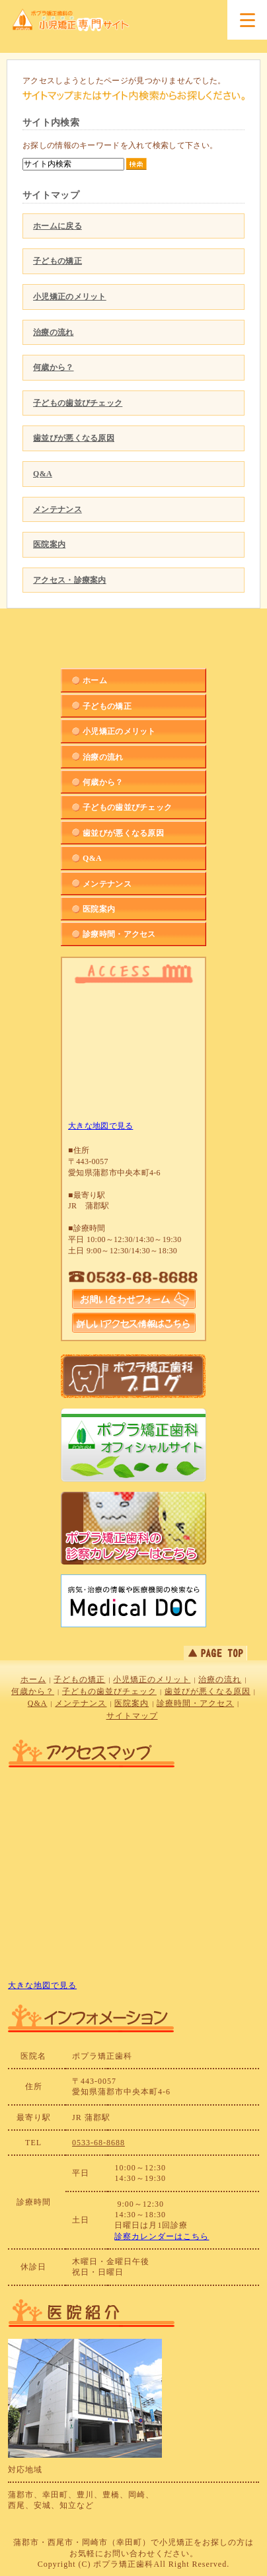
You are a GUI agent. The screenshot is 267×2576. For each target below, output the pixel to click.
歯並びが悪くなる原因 (73, 438)
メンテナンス (57, 509)
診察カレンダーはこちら (161, 2236)
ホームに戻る (57, 226)
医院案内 (49, 544)
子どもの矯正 (57, 261)
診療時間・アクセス (195, 1703)
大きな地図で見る (100, 1125)
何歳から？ (53, 367)
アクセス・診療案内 (69, 580)
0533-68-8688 (98, 2142)
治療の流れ (53, 332)
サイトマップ (132, 1715)
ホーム (33, 1679)
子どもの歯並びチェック (77, 403)
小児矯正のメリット (69, 296)
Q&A (42, 473)
